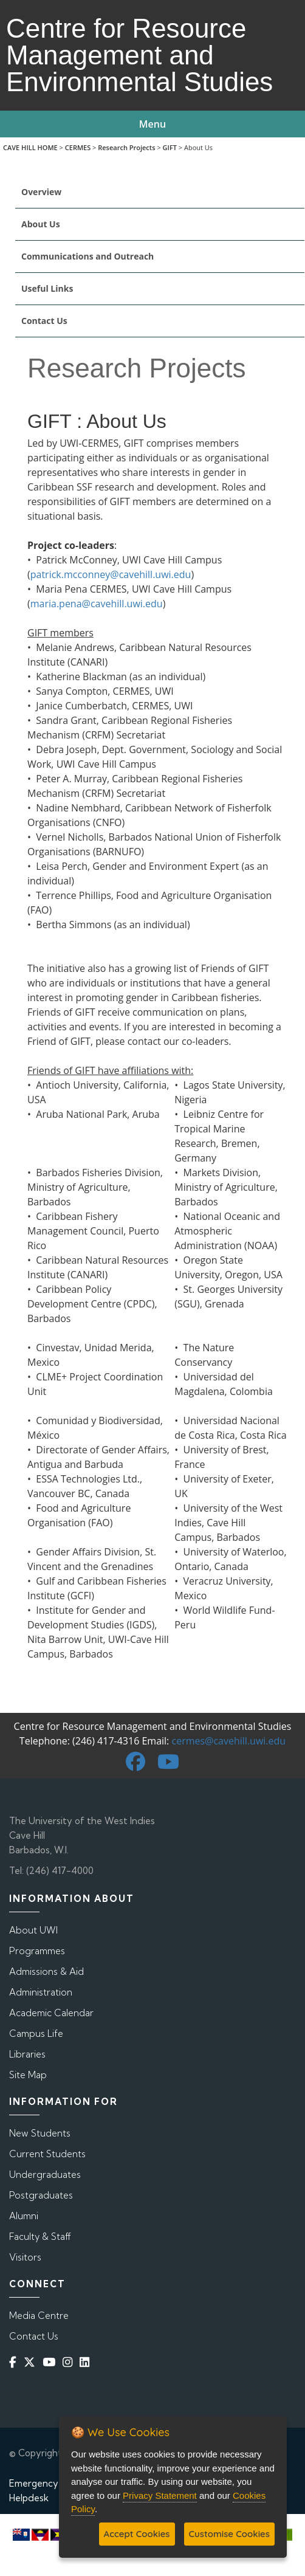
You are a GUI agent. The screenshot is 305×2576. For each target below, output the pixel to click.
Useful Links (47, 288)
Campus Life (36, 2033)
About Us (40, 224)
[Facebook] (15, 2362)
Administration (40, 1992)
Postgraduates (41, 2195)
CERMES (78, 147)
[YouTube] (51, 2362)
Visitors (25, 2257)
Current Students (47, 2154)
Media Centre (39, 2315)
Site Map (28, 2075)
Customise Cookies (229, 2534)
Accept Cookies (137, 2534)
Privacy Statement (160, 2495)
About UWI (33, 1930)
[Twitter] (32, 2362)
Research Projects (126, 147)
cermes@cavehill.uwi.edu (228, 1741)
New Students (39, 2133)
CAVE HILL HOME (30, 147)
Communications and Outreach (87, 256)
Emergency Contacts (55, 2483)
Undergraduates (45, 2174)
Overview (41, 192)
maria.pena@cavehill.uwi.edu (96, 603)
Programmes (37, 1951)
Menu (152, 124)
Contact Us (44, 320)
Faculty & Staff (40, 2236)
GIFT (170, 147)
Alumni (23, 2216)
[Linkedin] (87, 2362)
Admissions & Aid (46, 1971)
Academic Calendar (51, 2013)
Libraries (27, 2054)
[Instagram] (70, 2362)
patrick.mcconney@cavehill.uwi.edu (110, 574)
